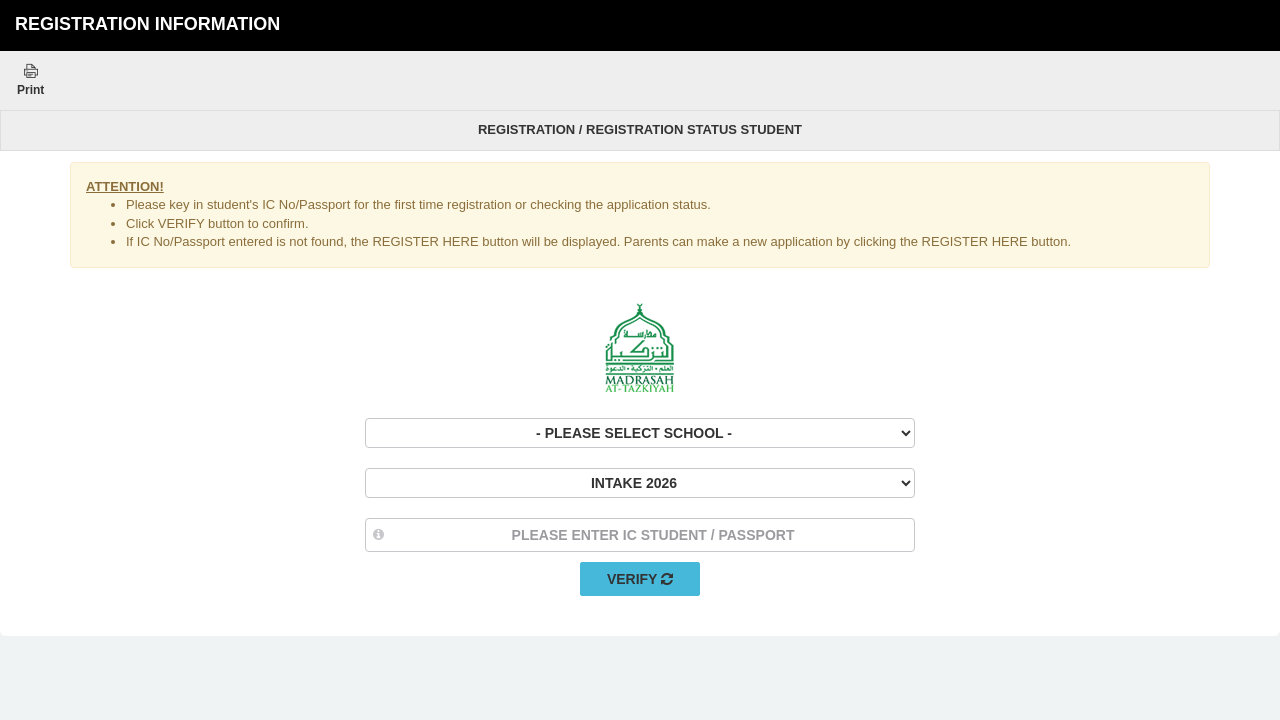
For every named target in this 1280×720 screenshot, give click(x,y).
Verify (640, 579)
